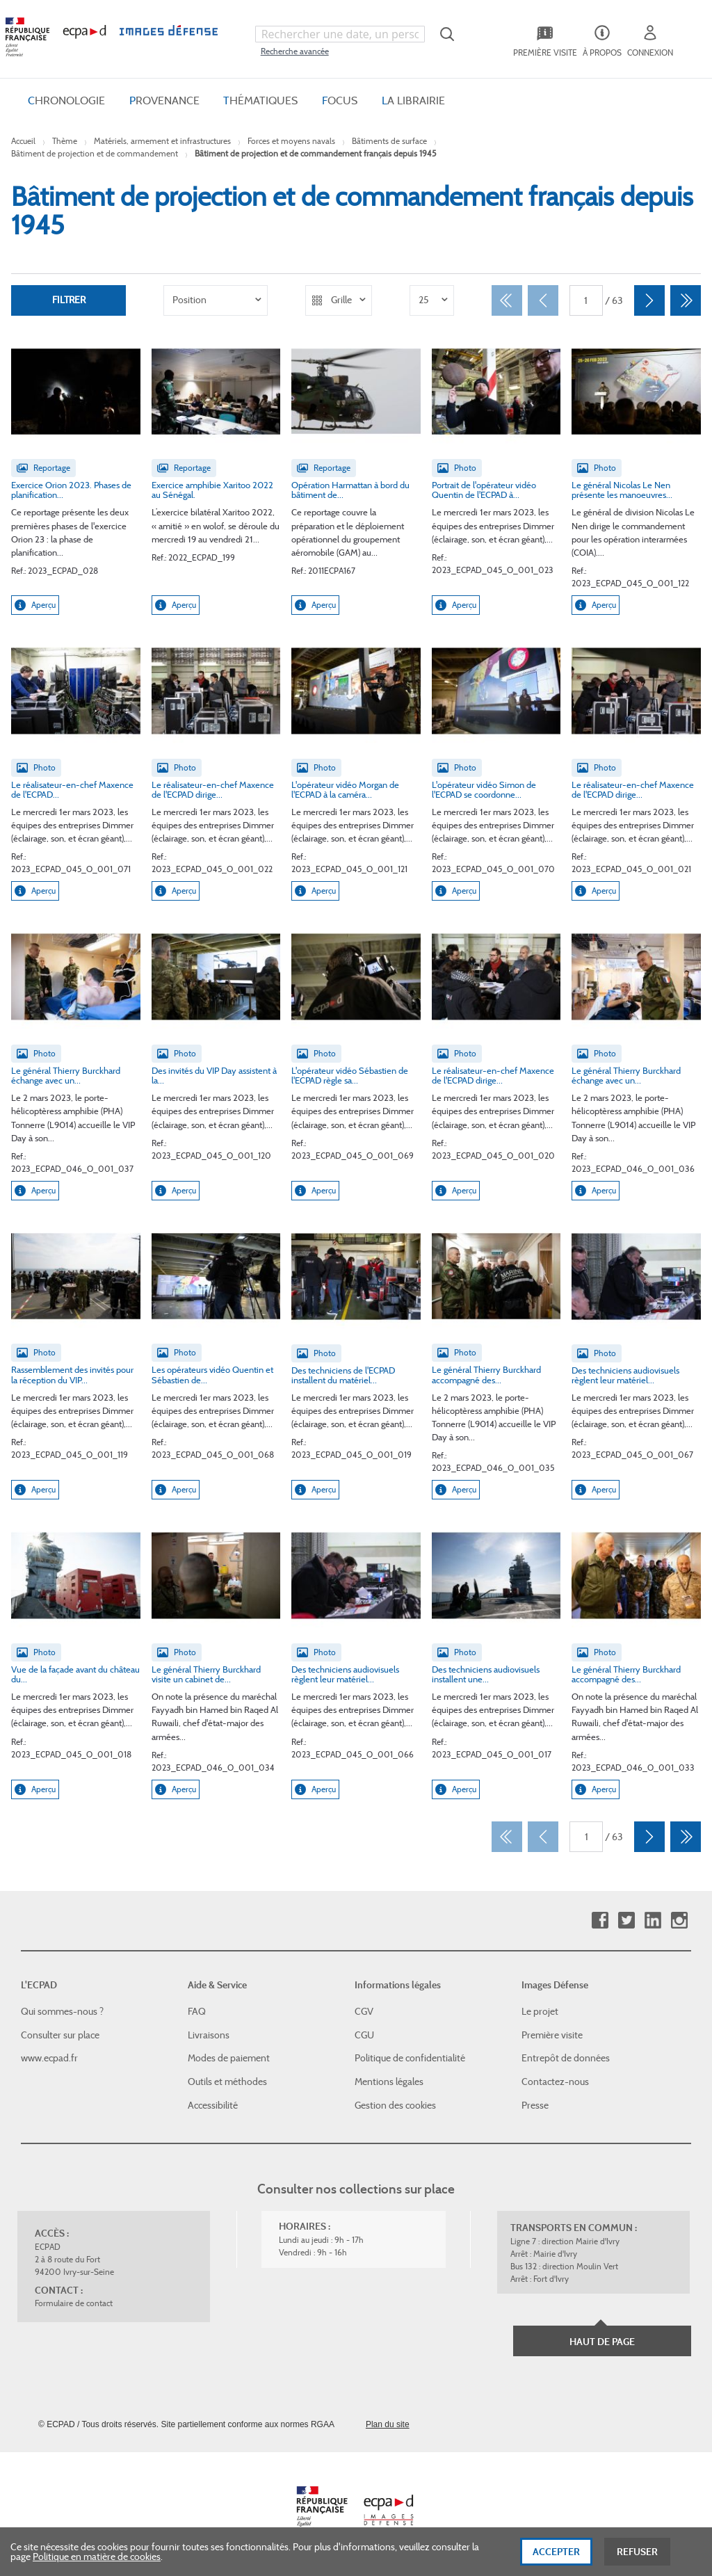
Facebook (599, 1920)
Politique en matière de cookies (97, 2560)
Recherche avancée (295, 51)
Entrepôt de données (565, 2058)
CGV (364, 2011)
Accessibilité (213, 2104)
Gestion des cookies (395, 2104)
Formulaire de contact (74, 2303)
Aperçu (35, 605)
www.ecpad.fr (49, 2058)
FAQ (197, 2011)
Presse (535, 2104)
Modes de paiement (229, 2058)
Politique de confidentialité (410, 2058)
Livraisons (208, 2035)
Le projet (539, 2011)
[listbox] (215, 300)
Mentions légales (389, 2081)
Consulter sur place (60, 2035)
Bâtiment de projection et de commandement (94, 153)
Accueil (23, 141)
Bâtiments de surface (389, 141)
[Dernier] (685, 300)
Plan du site (388, 2424)
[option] (215, 300)
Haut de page (602, 2341)
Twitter (626, 1920)
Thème (64, 141)
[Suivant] (649, 300)
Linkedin (652, 1920)
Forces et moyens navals (291, 141)
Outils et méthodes (227, 2081)
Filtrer (69, 299)
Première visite (552, 2035)
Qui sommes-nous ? (62, 2011)
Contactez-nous (555, 2081)
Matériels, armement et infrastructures (162, 141)
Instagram (679, 1920)
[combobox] (340, 34)
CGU (364, 2035)
